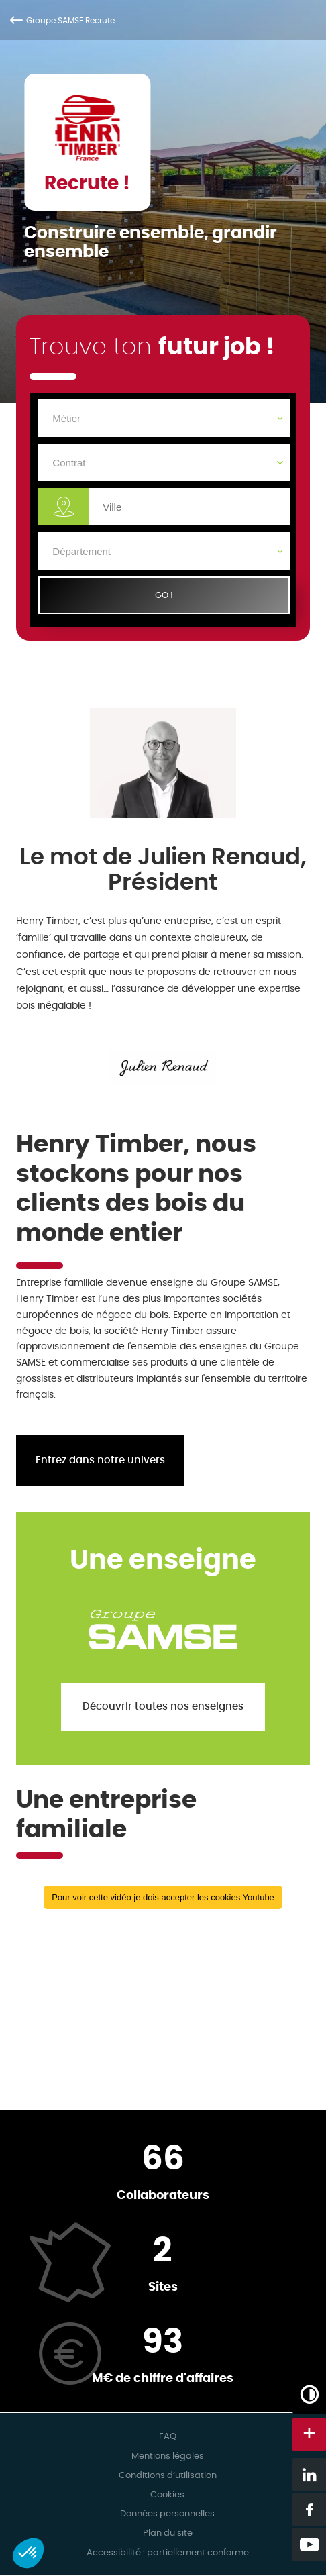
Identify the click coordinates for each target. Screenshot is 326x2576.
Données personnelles (167, 2514)
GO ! (164, 595)
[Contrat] (163, 462)
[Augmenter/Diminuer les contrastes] (309, 2394)
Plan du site (168, 2533)
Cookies (167, 2495)
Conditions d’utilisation (168, 2475)
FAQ (167, 2436)
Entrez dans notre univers (100, 1460)
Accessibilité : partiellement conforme (168, 2552)
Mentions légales (167, 2456)
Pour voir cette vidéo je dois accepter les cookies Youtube (163, 1897)
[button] (28, 2553)
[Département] (163, 551)
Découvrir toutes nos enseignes (163, 1707)
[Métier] (163, 418)
